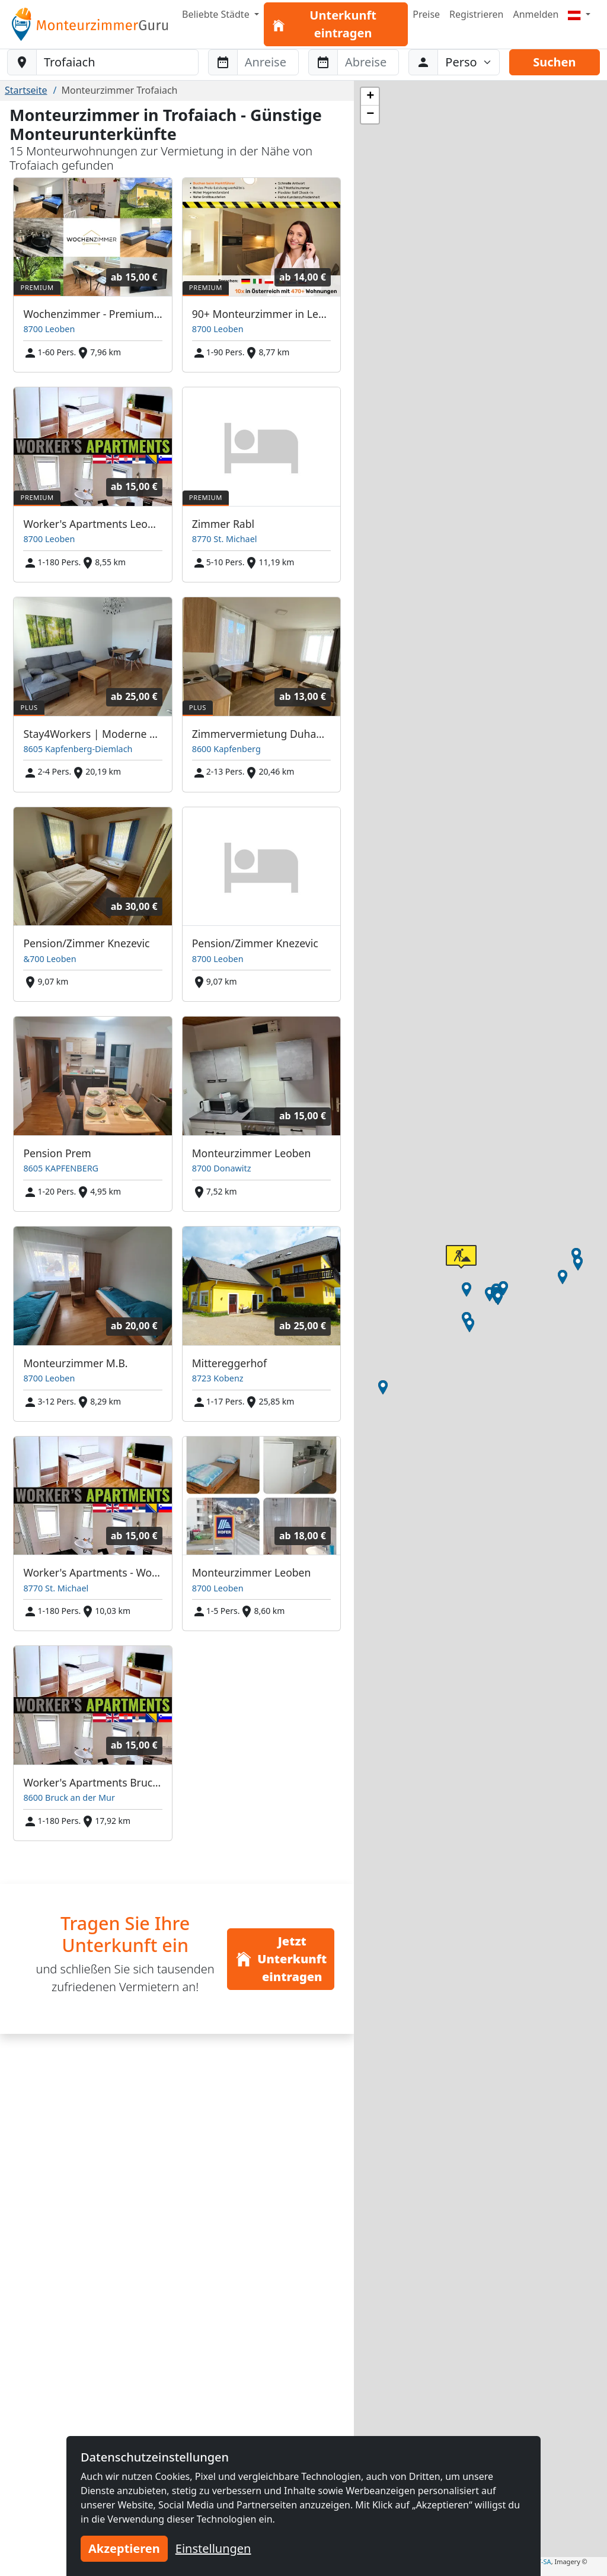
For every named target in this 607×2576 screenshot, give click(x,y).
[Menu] (579, 14)
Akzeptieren (124, 2548)
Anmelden (535, 14)
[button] (503, 1288)
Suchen (554, 62)
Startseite (26, 90)
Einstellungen (213, 2548)
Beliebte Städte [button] (217, 14)
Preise (426, 14)
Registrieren (476, 14)
